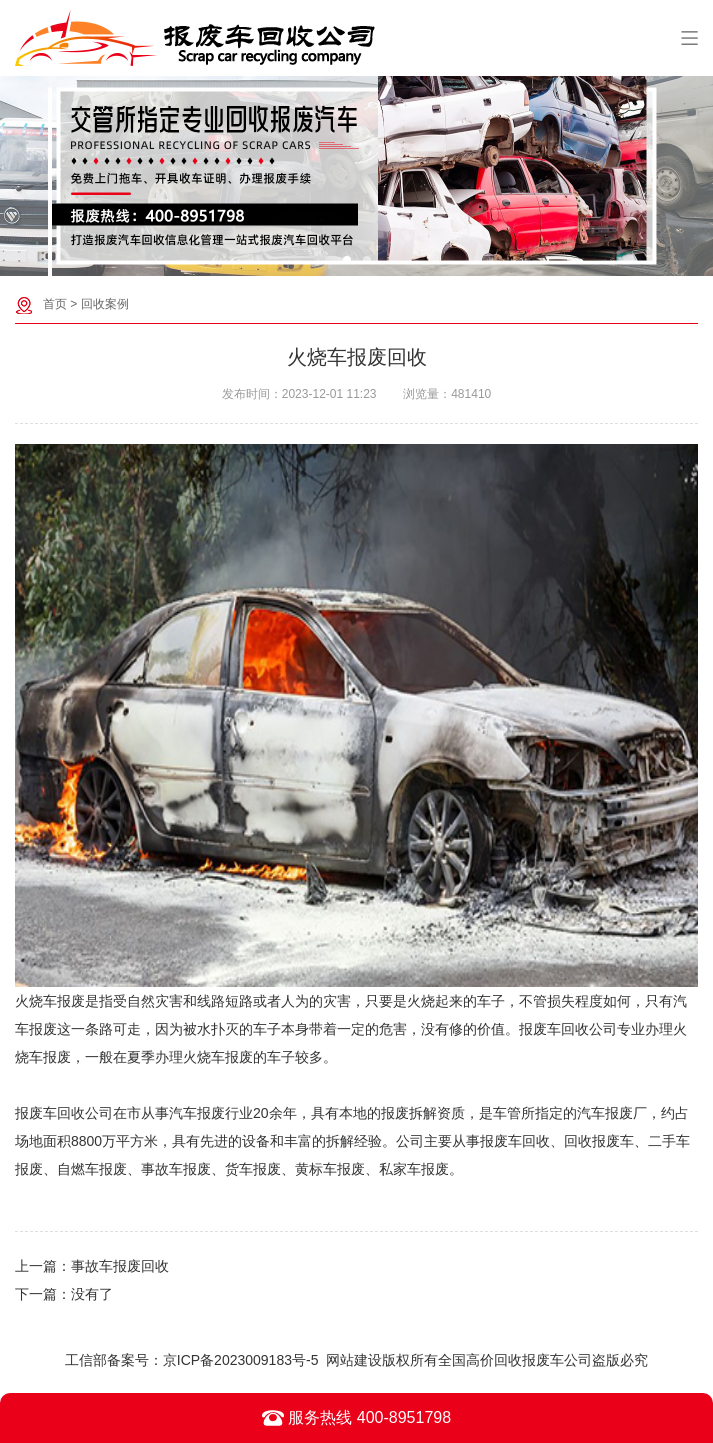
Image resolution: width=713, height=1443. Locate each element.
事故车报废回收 (120, 1266)
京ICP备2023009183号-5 (241, 1360)
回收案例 (105, 304)
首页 (55, 304)
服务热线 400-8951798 (356, 1418)
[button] (347, 260)
